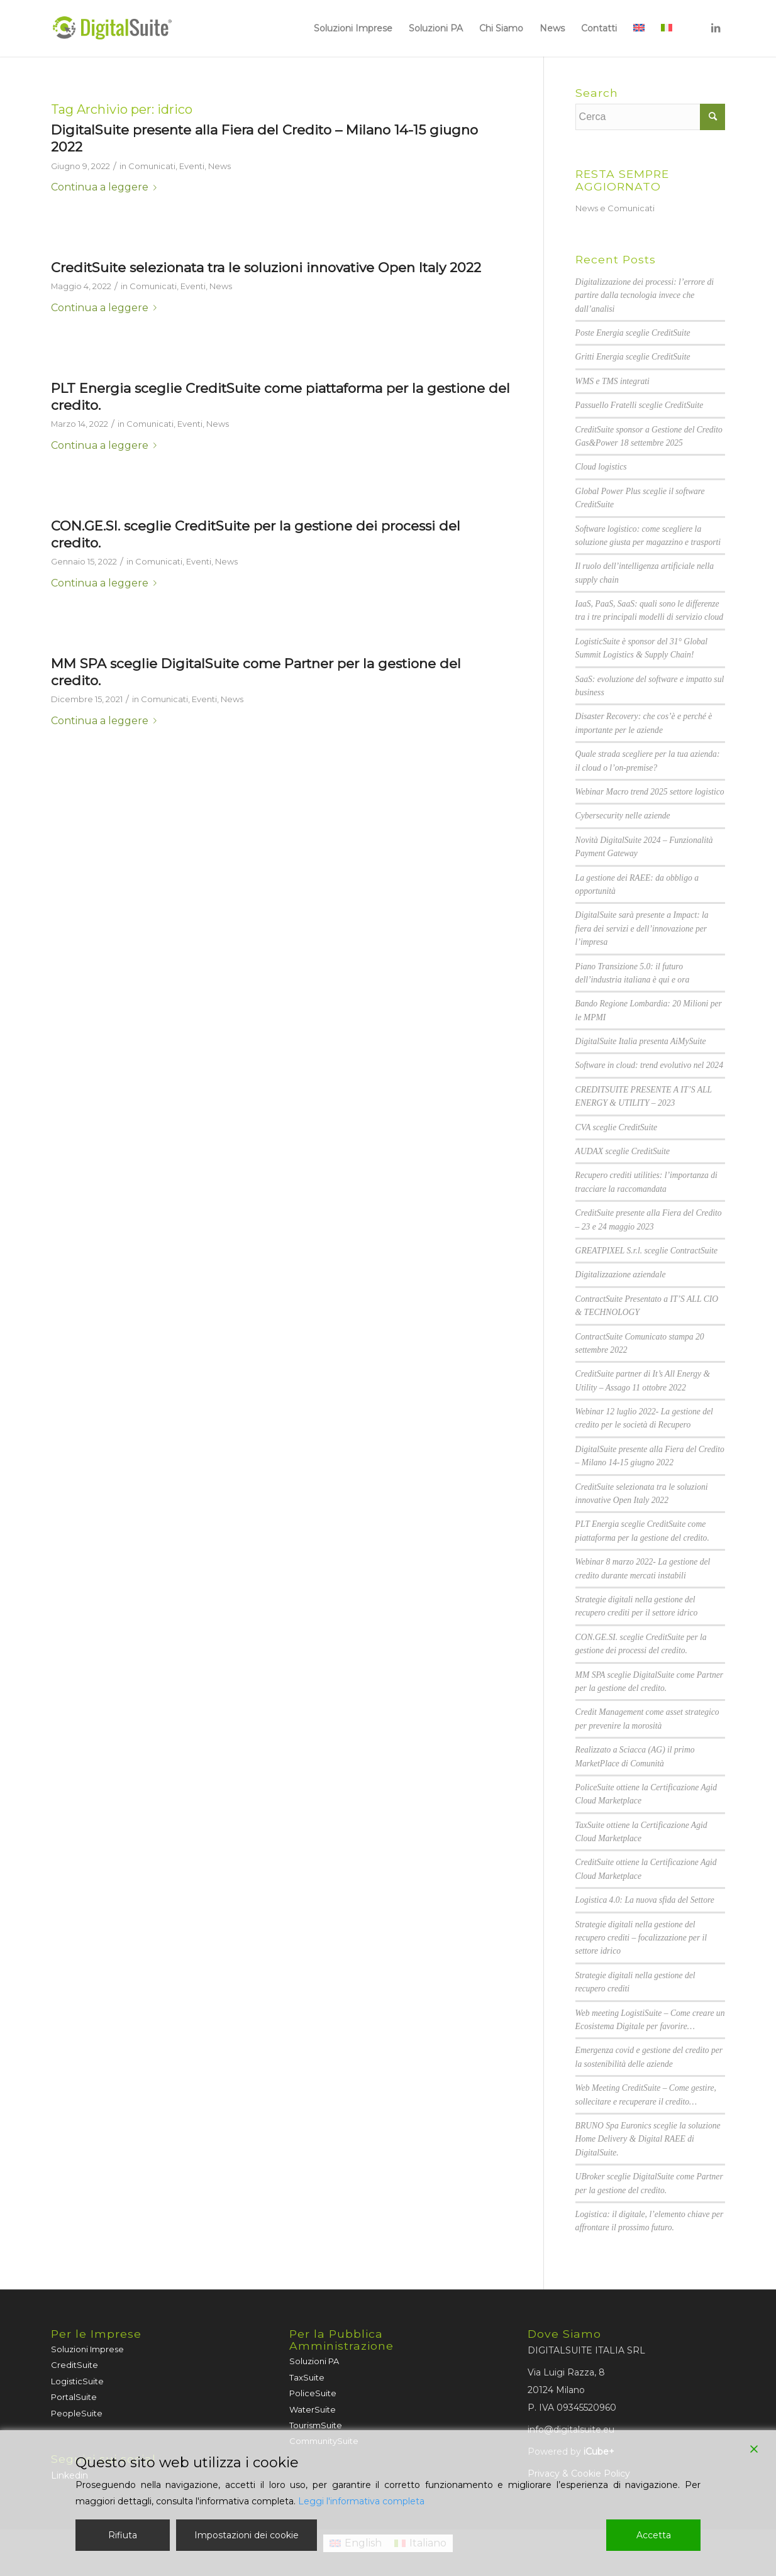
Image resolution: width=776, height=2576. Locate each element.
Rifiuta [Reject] (122, 2535)
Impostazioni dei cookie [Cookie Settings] (246, 2535)
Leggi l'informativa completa (361, 2501)
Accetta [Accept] (653, 2535)
